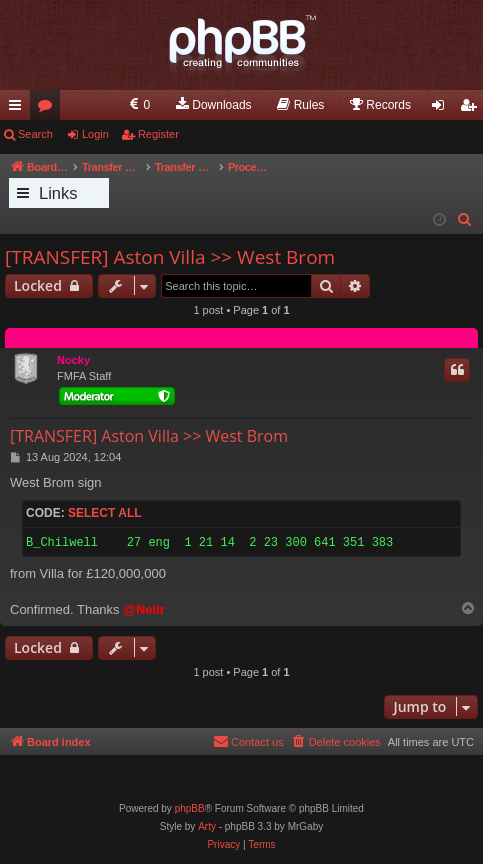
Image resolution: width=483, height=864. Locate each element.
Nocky (73, 360)
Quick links (19, 109)
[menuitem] (138, 105)
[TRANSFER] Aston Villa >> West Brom (170, 257)
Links (58, 193)
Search (35, 134)
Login (95, 134)
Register (158, 134)
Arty (207, 826)
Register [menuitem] (472, 109)
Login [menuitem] (442, 109)
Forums (49, 109)
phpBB (190, 808)
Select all (105, 513)
